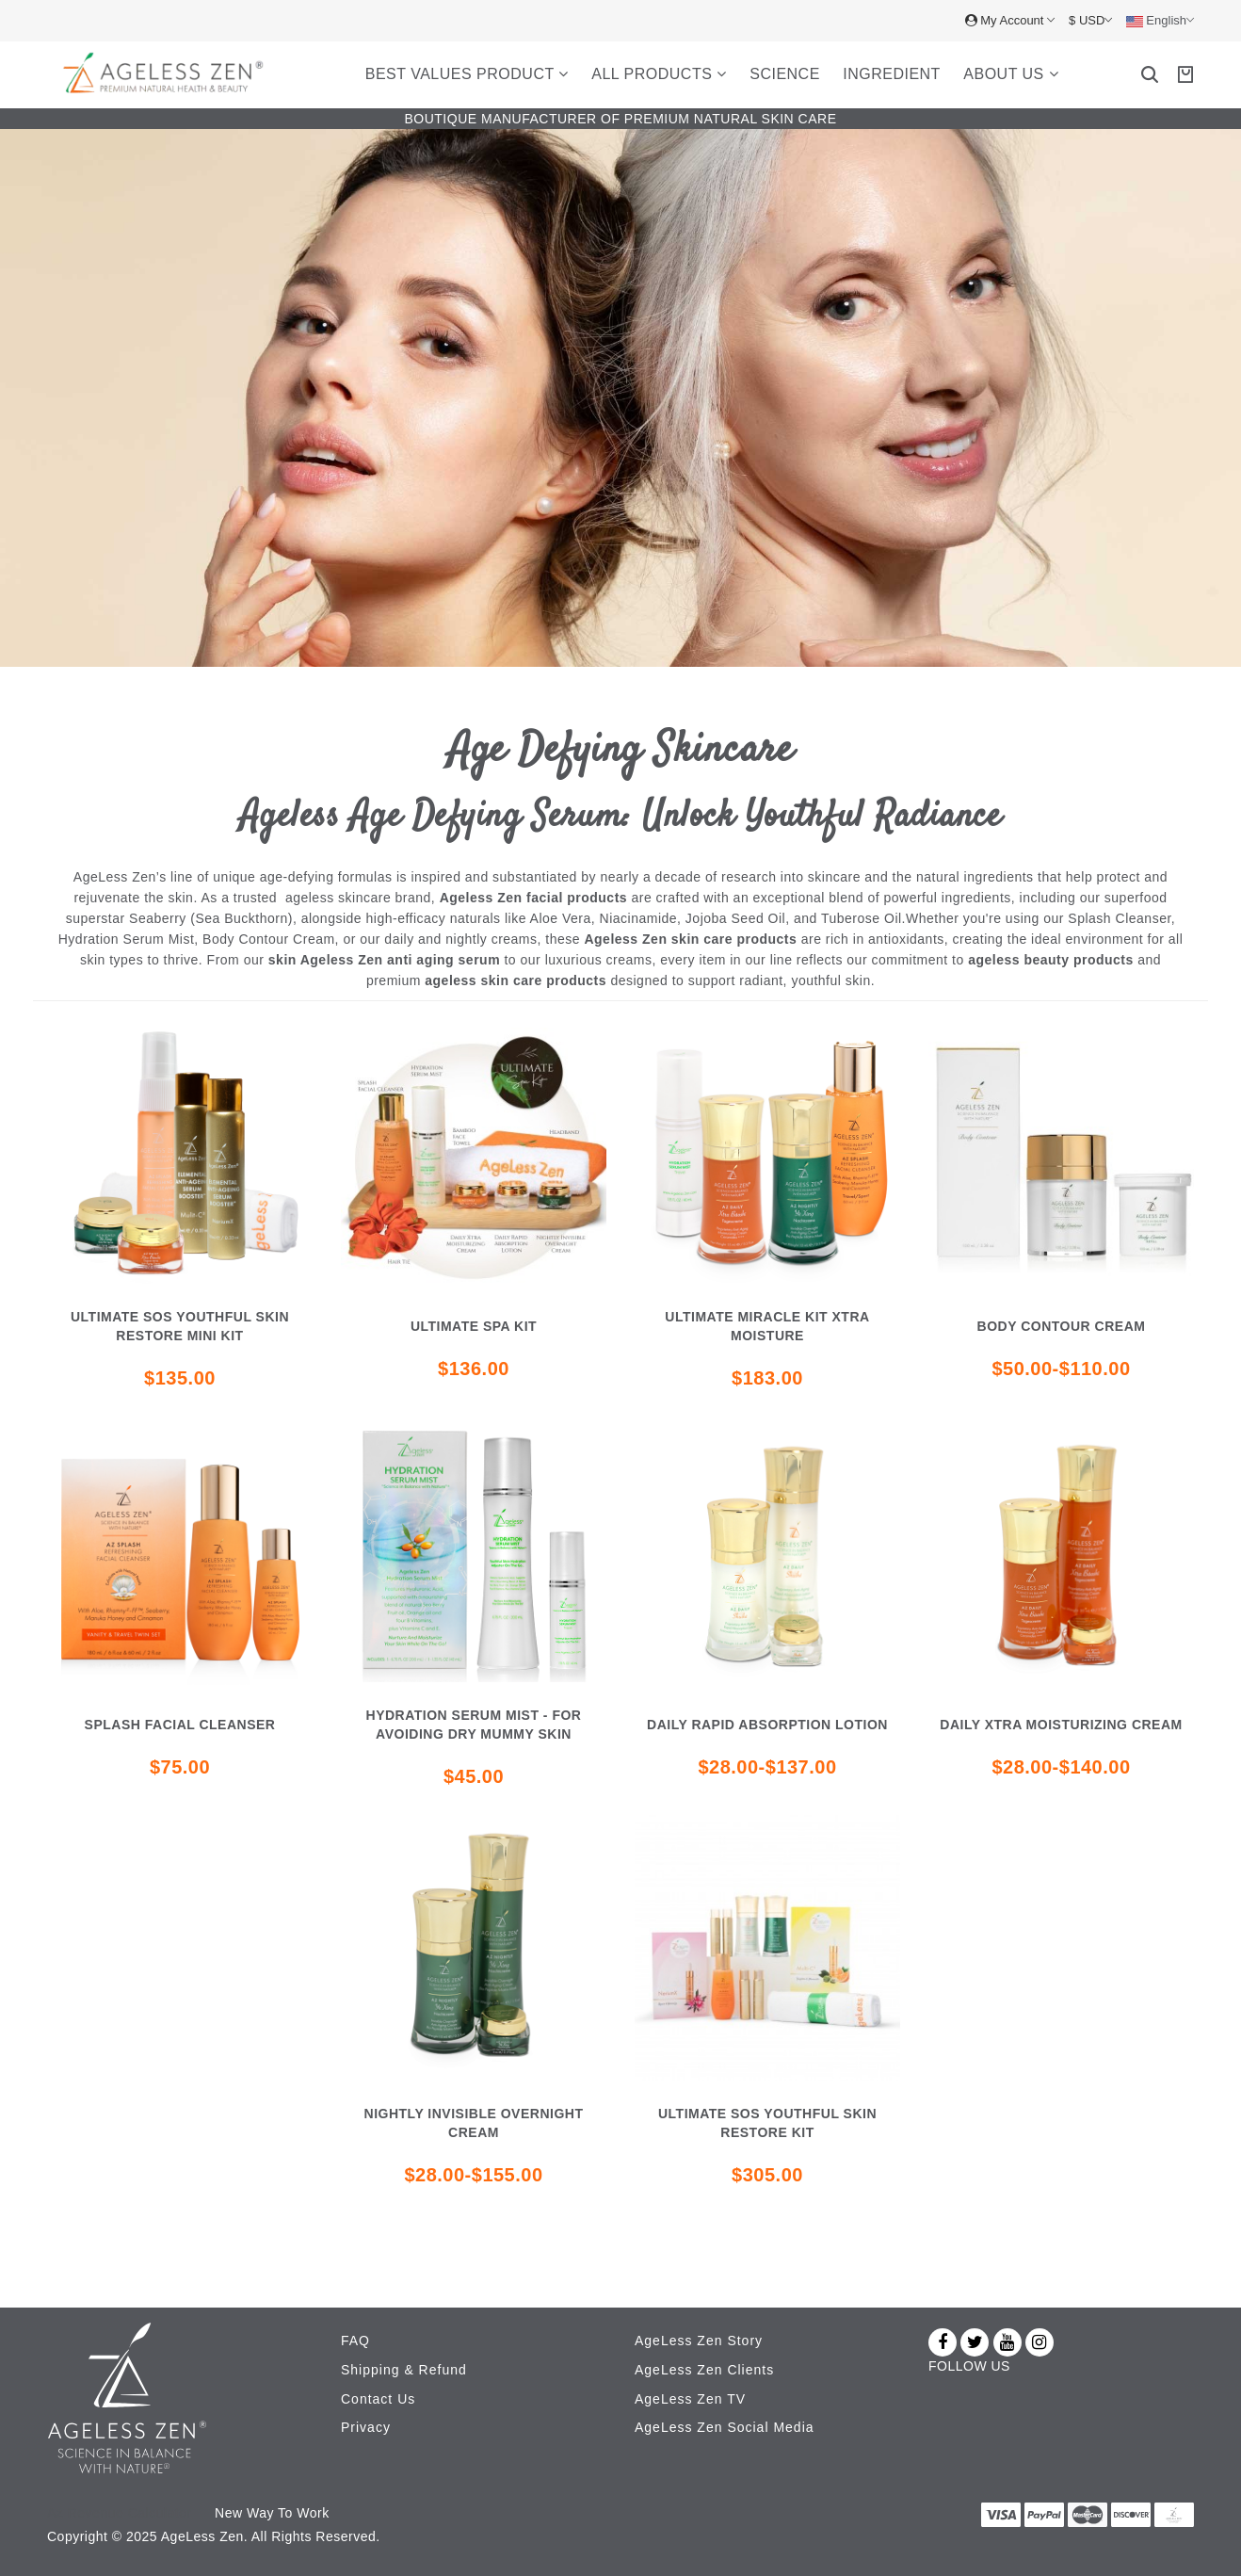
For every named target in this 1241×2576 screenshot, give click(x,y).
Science (784, 74)
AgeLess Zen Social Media (724, 2425)
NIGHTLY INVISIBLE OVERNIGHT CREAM (474, 2123)
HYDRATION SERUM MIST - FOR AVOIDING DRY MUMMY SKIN (474, 1725)
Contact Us (378, 2397)
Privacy (366, 2425)
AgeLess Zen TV (690, 2397)
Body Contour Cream (1061, 1326)
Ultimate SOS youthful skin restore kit (767, 2123)
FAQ (355, 2340)
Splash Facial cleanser (180, 1724)
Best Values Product (467, 74)
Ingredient (892, 74)
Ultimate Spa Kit (474, 1326)
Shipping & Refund (404, 2368)
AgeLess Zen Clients (704, 2368)
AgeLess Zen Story (699, 2340)
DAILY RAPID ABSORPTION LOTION (767, 1724)
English (1160, 20)
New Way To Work (272, 2511)
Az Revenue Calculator (119, 2511)
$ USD (1090, 20)
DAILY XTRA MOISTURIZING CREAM (1061, 1724)
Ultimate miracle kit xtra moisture (767, 1326)
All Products (659, 74)
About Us (1010, 74)
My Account (1010, 20)
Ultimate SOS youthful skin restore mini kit (180, 1326)
